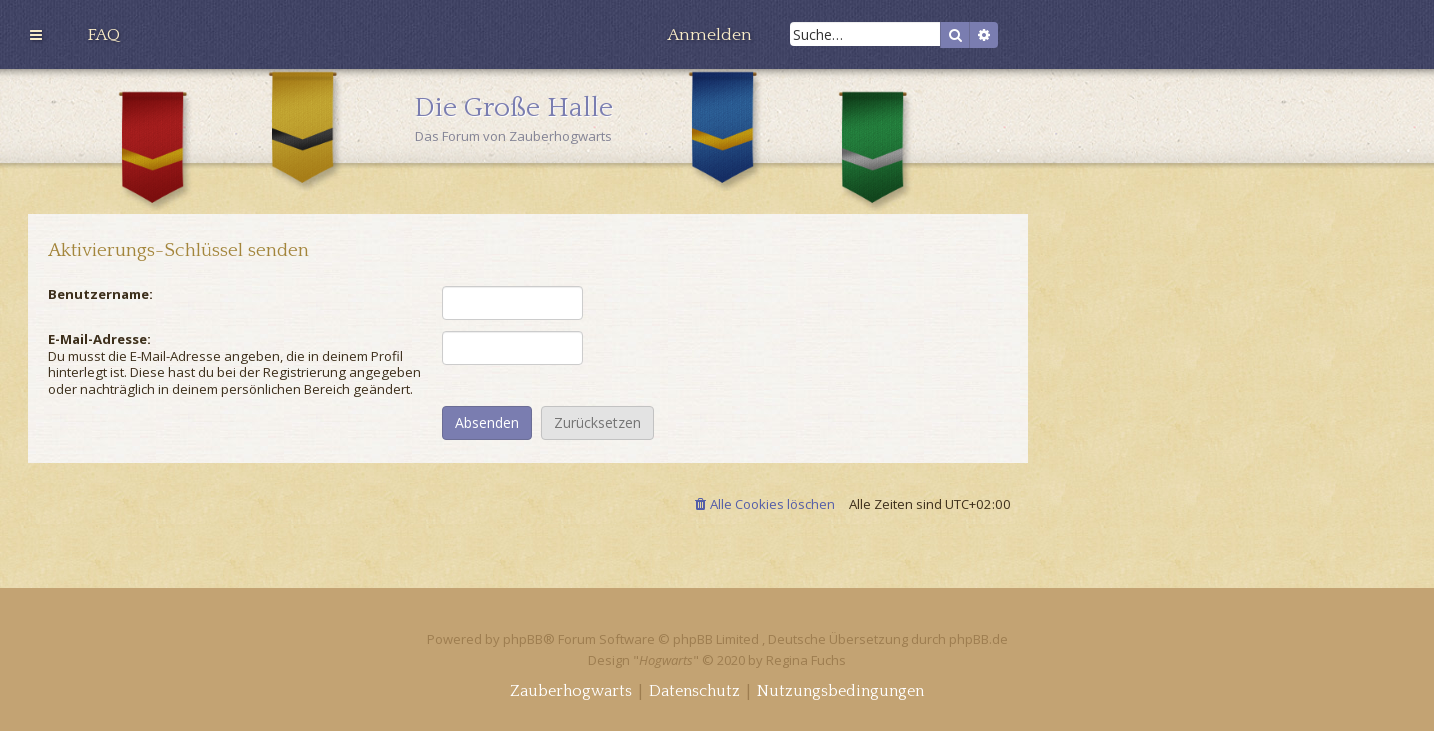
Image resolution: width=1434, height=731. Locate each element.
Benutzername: (100, 294)
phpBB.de (978, 639)
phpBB (523, 639)
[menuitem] (103, 35)
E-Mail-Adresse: (99, 339)
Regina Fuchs (806, 660)
